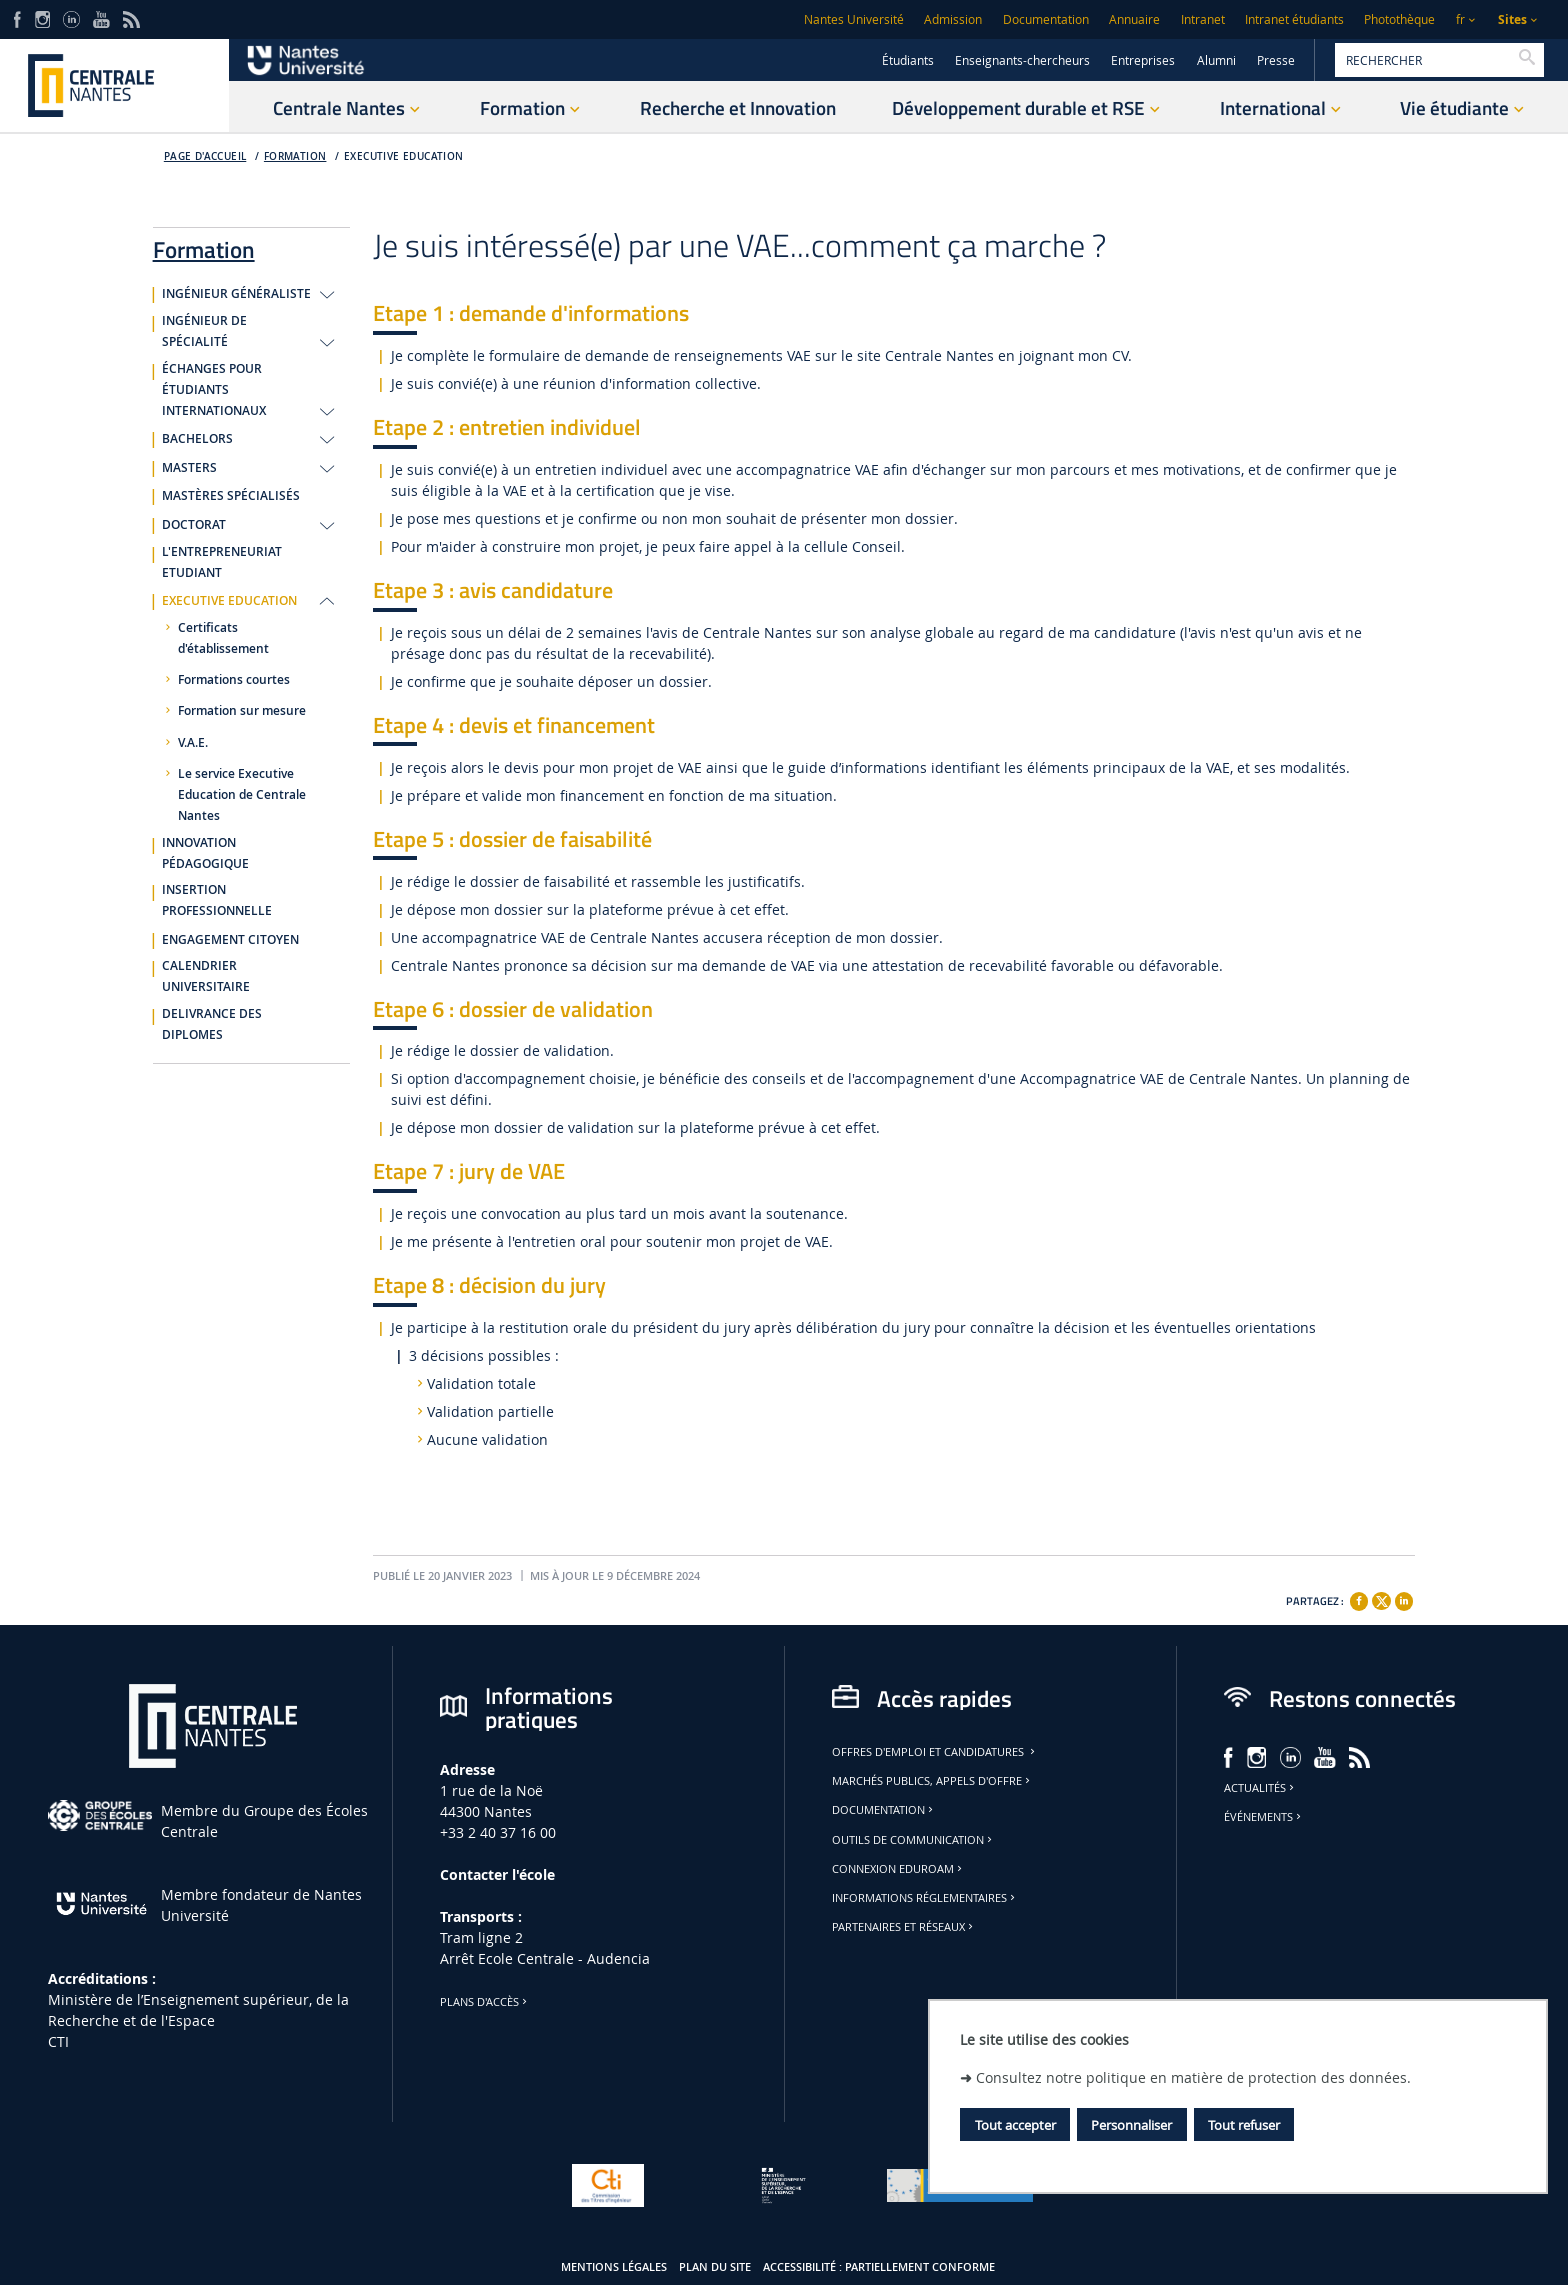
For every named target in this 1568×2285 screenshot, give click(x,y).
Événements (1264, 1817)
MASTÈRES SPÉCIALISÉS (231, 496)
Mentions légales (614, 2267)
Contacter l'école (497, 1874)
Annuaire (1134, 19)
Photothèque (1399, 19)
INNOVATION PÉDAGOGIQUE (205, 853)
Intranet (1203, 19)
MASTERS (189, 468)
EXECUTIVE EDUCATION (403, 156)
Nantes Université (854, 19)
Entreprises (1143, 60)
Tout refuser (1244, 2125)
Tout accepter (1015, 2125)
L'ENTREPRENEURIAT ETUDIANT (222, 562)
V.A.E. (193, 743)
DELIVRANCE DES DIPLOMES (212, 1024)
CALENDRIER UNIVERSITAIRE (206, 976)
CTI (58, 2041)
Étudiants (908, 60)
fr (1460, 19)
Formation (295, 156)
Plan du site (715, 2267)
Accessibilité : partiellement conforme (879, 2267)
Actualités (1260, 1788)
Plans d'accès (485, 2002)
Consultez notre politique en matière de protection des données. (1193, 2077)
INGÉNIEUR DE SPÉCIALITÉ (204, 331)
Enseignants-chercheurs (1022, 60)
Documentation (1046, 19)
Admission (953, 19)
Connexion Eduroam (898, 1869)
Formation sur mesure (242, 711)
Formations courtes (234, 680)
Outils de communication (913, 1840)
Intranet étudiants (1294, 19)
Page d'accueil (205, 156)
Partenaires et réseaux (904, 1927)
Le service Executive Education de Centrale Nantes (242, 795)
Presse (1276, 60)
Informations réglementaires (925, 1898)
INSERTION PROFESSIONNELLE (217, 900)
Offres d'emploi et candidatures (935, 1752)
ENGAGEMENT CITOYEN (230, 940)
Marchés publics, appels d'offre (932, 1781)
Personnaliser (1131, 2125)
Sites (1512, 19)
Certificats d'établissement (223, 638)
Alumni (1216, 60)
